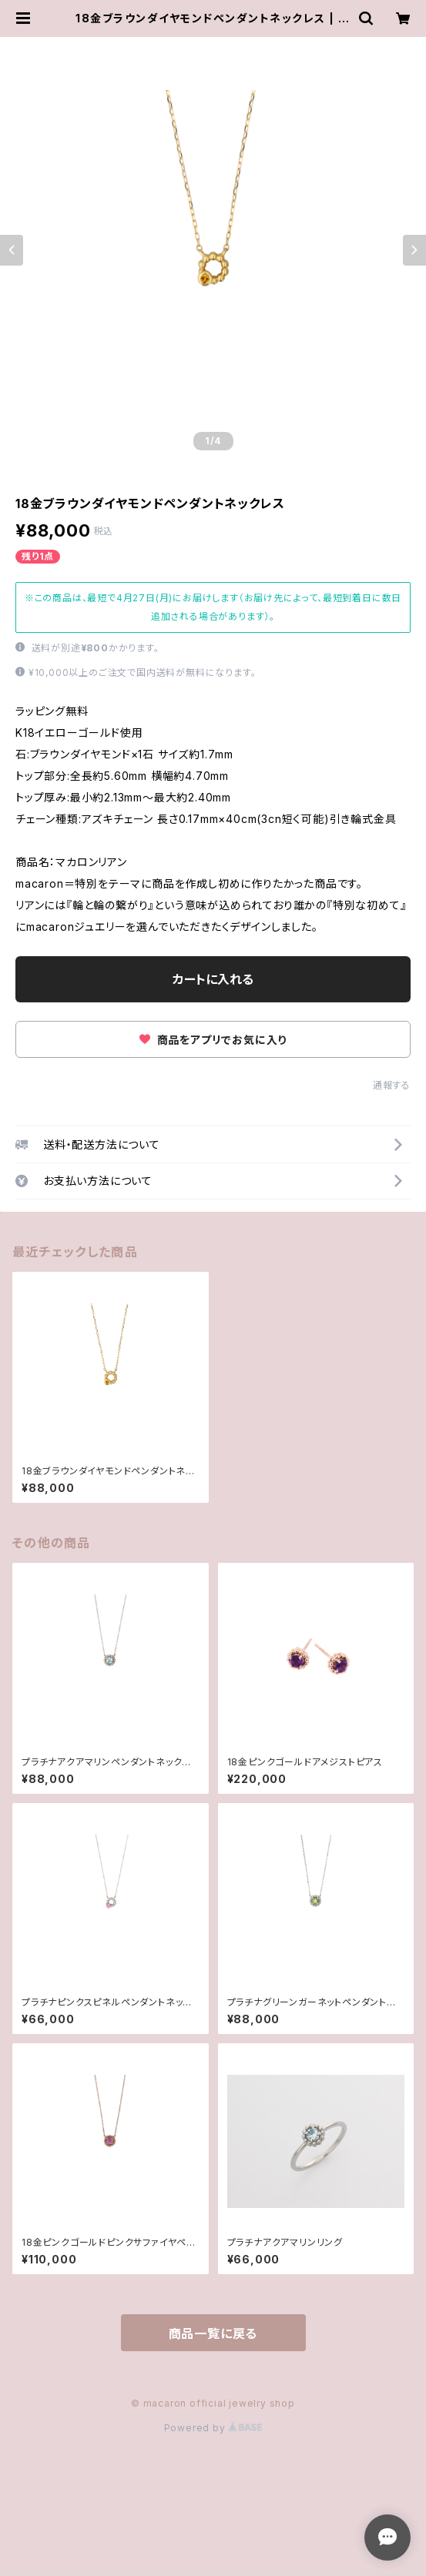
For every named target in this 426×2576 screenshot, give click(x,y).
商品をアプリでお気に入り (213, 1039)
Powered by (213, 2428)
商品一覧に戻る (213, 2333)
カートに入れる (213, 979)
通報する (392, 1085)
